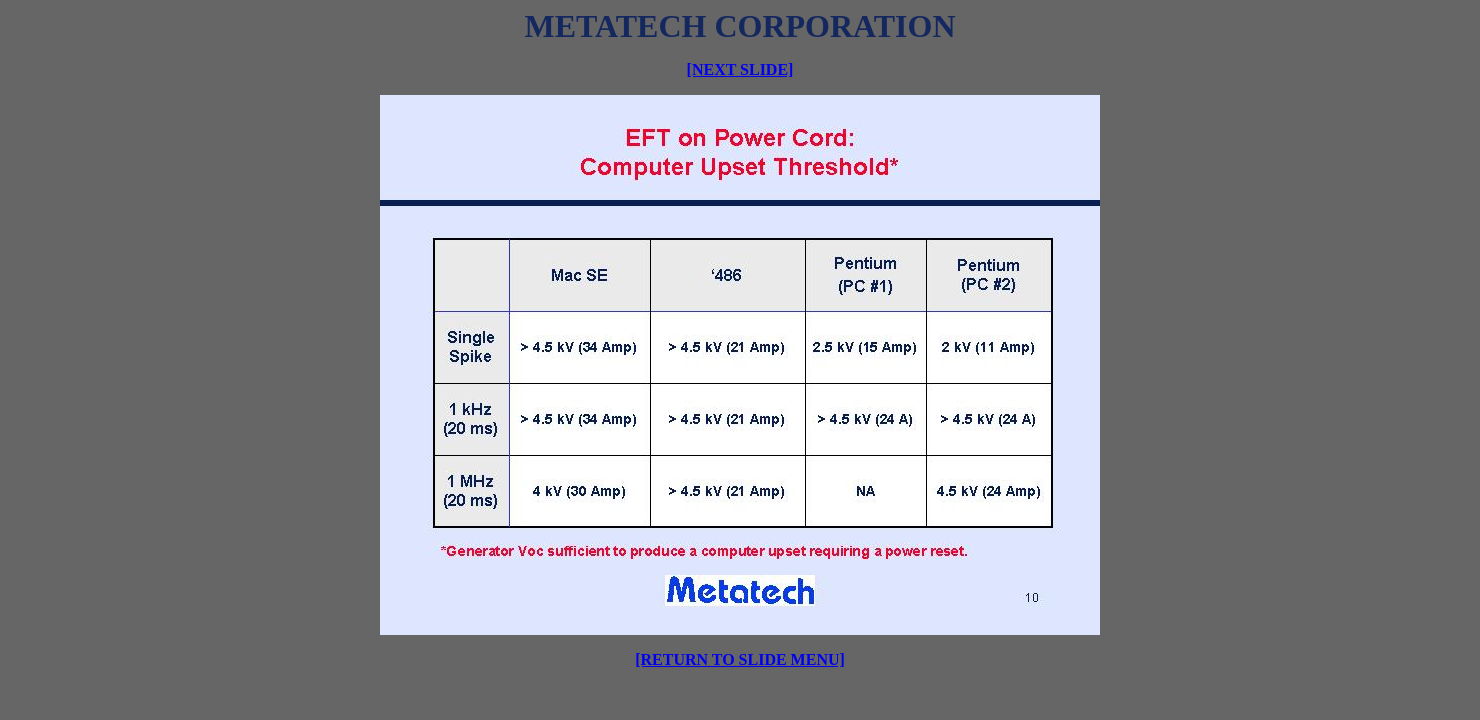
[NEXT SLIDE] (740, 69)
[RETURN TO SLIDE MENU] (740, 659)
